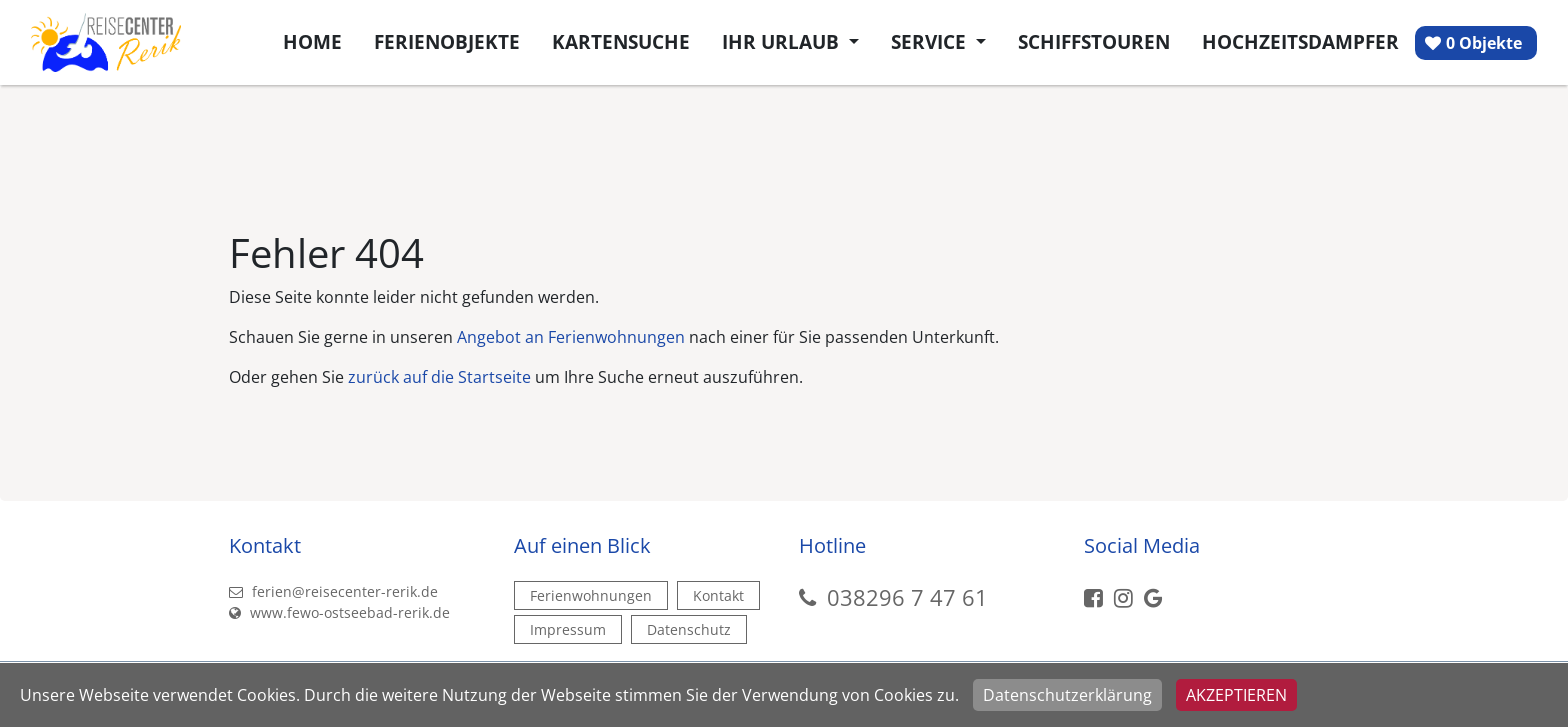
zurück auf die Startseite (439, 377)
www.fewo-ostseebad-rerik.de (339, 612)
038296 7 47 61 (907, 597)
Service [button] (931, 41)
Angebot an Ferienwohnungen (571, 337)
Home (312, 41)
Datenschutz (689, 629)
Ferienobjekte (447, 41)
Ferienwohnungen (591, 595)
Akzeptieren (1236, 695)
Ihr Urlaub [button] (783, 41)
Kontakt (718, 595)
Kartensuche (621, 41)
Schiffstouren (1094, 41)
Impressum (568, 629)
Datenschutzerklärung (1067, 695)
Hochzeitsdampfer (1300, 41)
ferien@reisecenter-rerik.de (333, 591)
